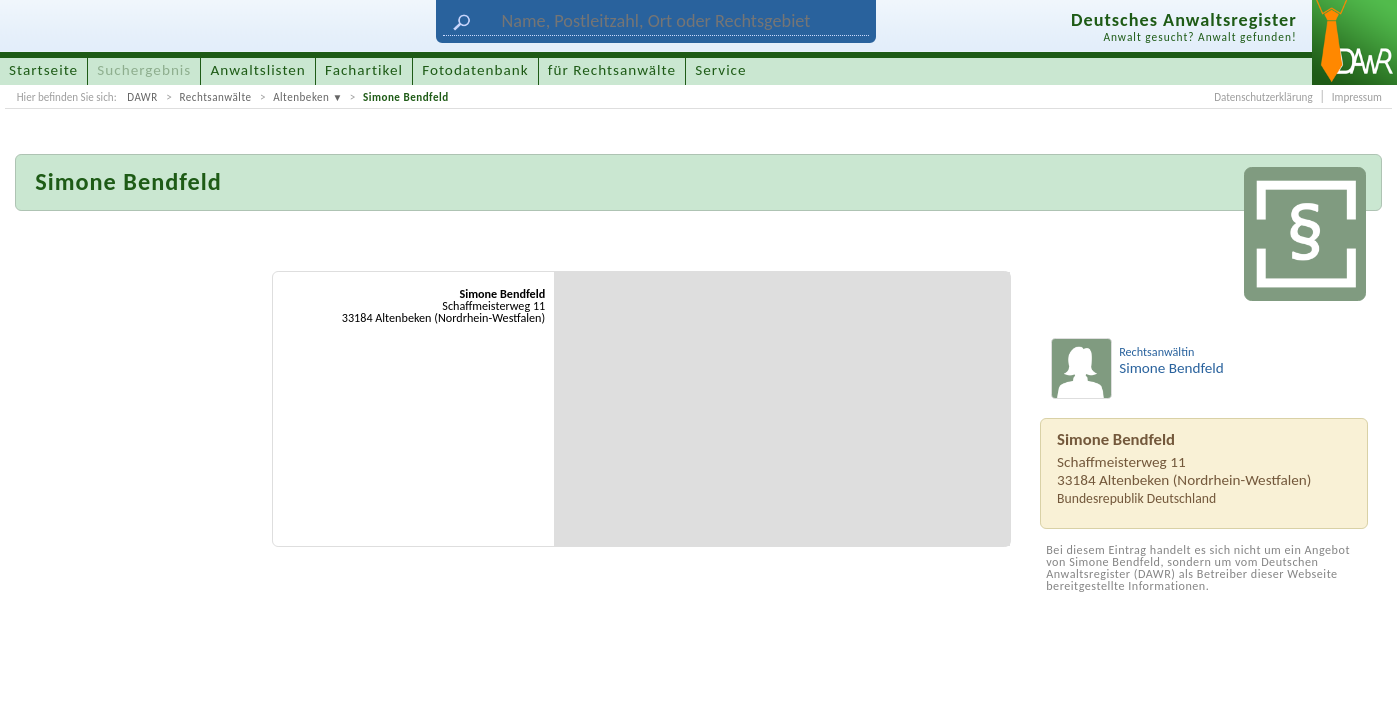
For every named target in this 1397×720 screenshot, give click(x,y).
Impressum (1357, 97)
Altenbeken (301, 97)
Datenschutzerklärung (1263, 97)
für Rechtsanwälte (612, 70)
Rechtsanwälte (215, 97)
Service (720, 70)
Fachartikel (364, 70)
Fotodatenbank (475, 70)
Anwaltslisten (258, 70)
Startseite (43, 70)
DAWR (142, 97)
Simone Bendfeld (406, 97)
